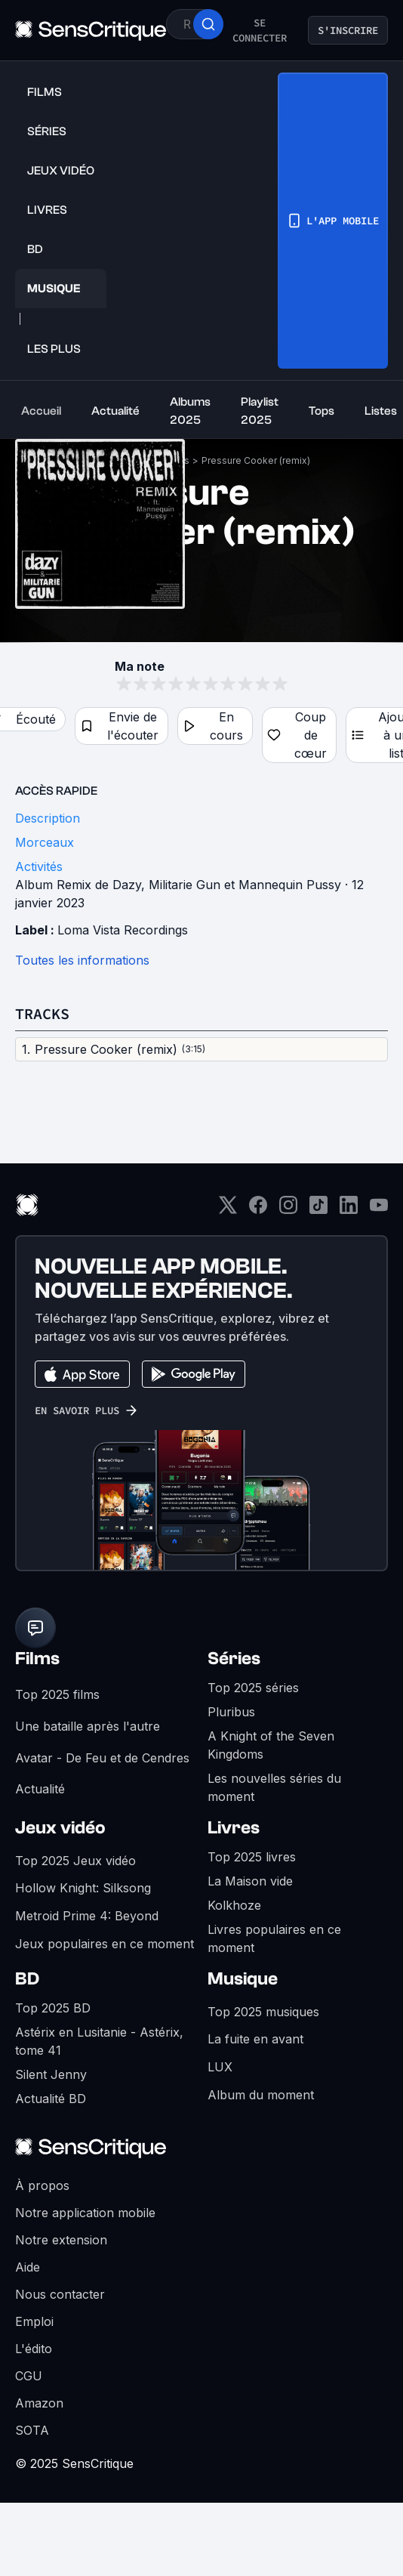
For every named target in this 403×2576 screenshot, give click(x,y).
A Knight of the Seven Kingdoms (271, 1745)
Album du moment (261, 2094)
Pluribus (231, 1711)
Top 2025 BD (53, 2007)
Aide (27, 2267)
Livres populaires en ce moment (274, 1938)
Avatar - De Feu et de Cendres (102, 1757)
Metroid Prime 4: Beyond (86, 1915)
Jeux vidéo (60, 1828)
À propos (42, 2185)
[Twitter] (228, 1209)
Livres (234, 1828)
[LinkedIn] (349, 1209)
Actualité (40, 1788)
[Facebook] (258, 1209)
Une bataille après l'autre (87, 1726)
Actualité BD (50, 2098)
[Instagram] (288, 1209)
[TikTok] (318, 1209)
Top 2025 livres (252, 1856)
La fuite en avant (255, 2038)
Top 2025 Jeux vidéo (75, 1860)
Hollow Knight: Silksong (83, 1887)
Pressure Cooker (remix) (256, 460)
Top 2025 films (57, 1694)
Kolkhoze (234, 1905)
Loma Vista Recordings (122, 929)
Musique (243, 1979)
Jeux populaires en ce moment (104, 1943)
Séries (234, 1658)
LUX (220, 2066)
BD (27, 1979)
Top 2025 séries (253, 1687)
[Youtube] (379, 1209)
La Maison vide (250, 1881)
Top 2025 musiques (263, 2011)
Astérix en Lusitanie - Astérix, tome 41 (99, 2041)
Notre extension (61, 2239)
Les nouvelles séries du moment (274, 1787)
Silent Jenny (51, 2074)
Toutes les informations (82, 960)
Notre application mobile (85, 2212)
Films (37, 1658)
